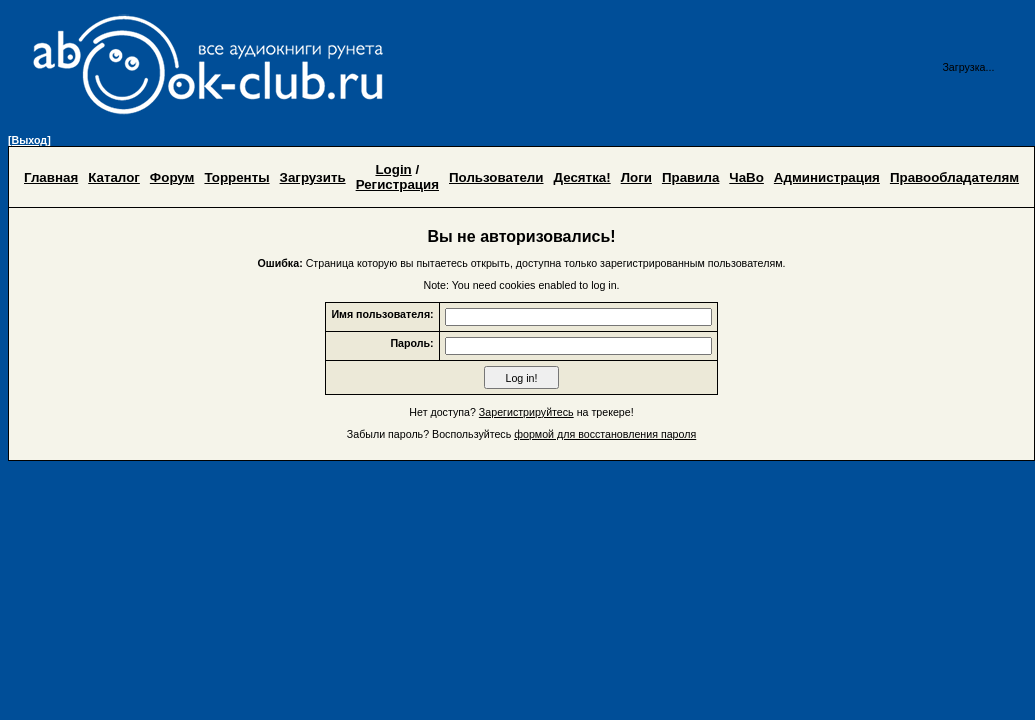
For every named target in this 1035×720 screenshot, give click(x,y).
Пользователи (496, 177)
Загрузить (313, 177)
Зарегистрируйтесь (526, 412)
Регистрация (397, 184)
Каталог (114, 177)
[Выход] (29, 140)
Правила (690, 177)
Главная (51, 177)
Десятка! (582, 177)
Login (393, 169)
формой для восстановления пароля (605, 434)
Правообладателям (954, 177)
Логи (636, 177)
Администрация (827, 177)
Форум (172, 177)
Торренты (236, 177)
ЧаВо (746, 177)
